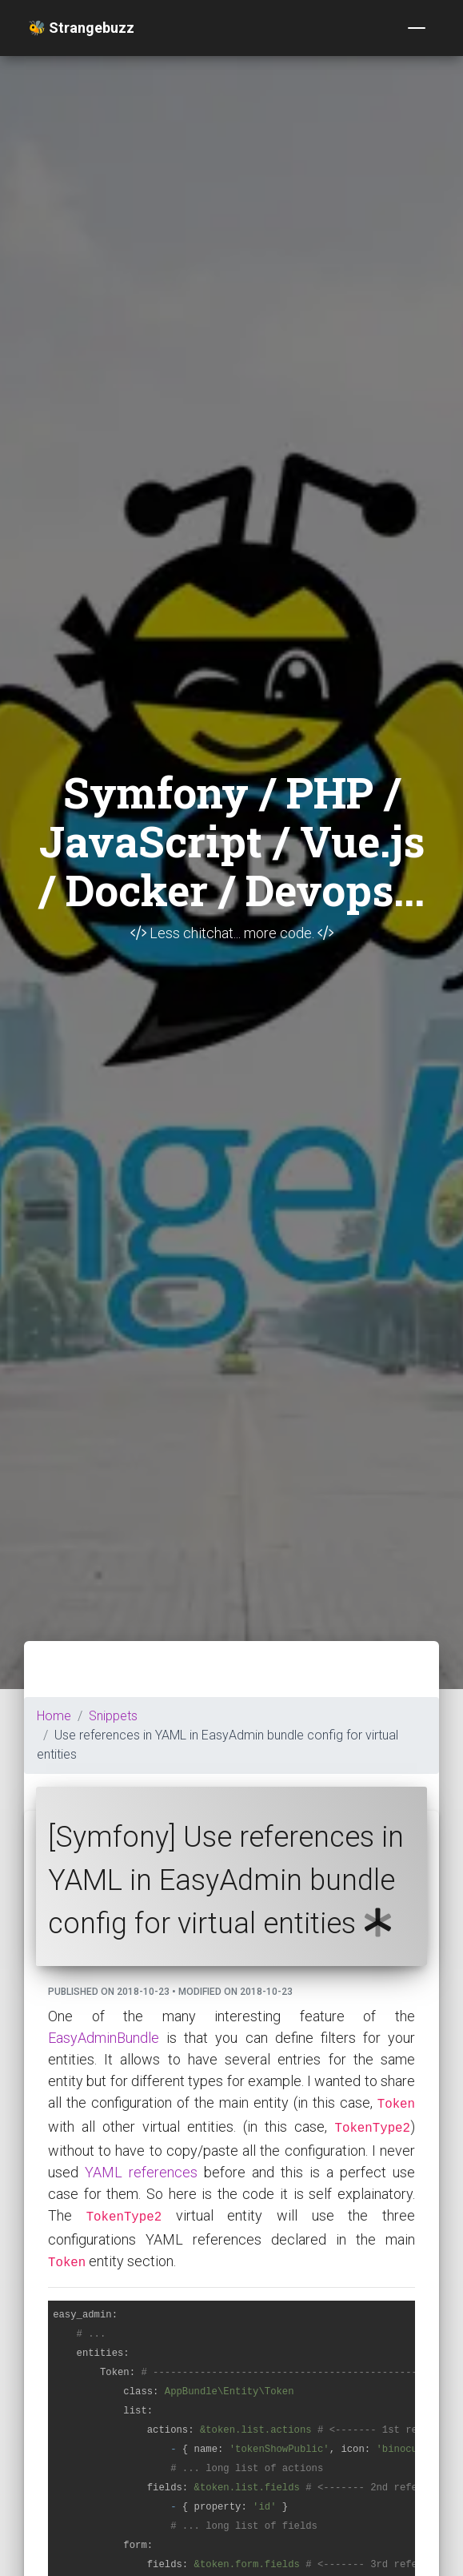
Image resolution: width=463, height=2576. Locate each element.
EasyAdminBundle (103, 2037)
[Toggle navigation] (416, 28)
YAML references (141, 2172)
